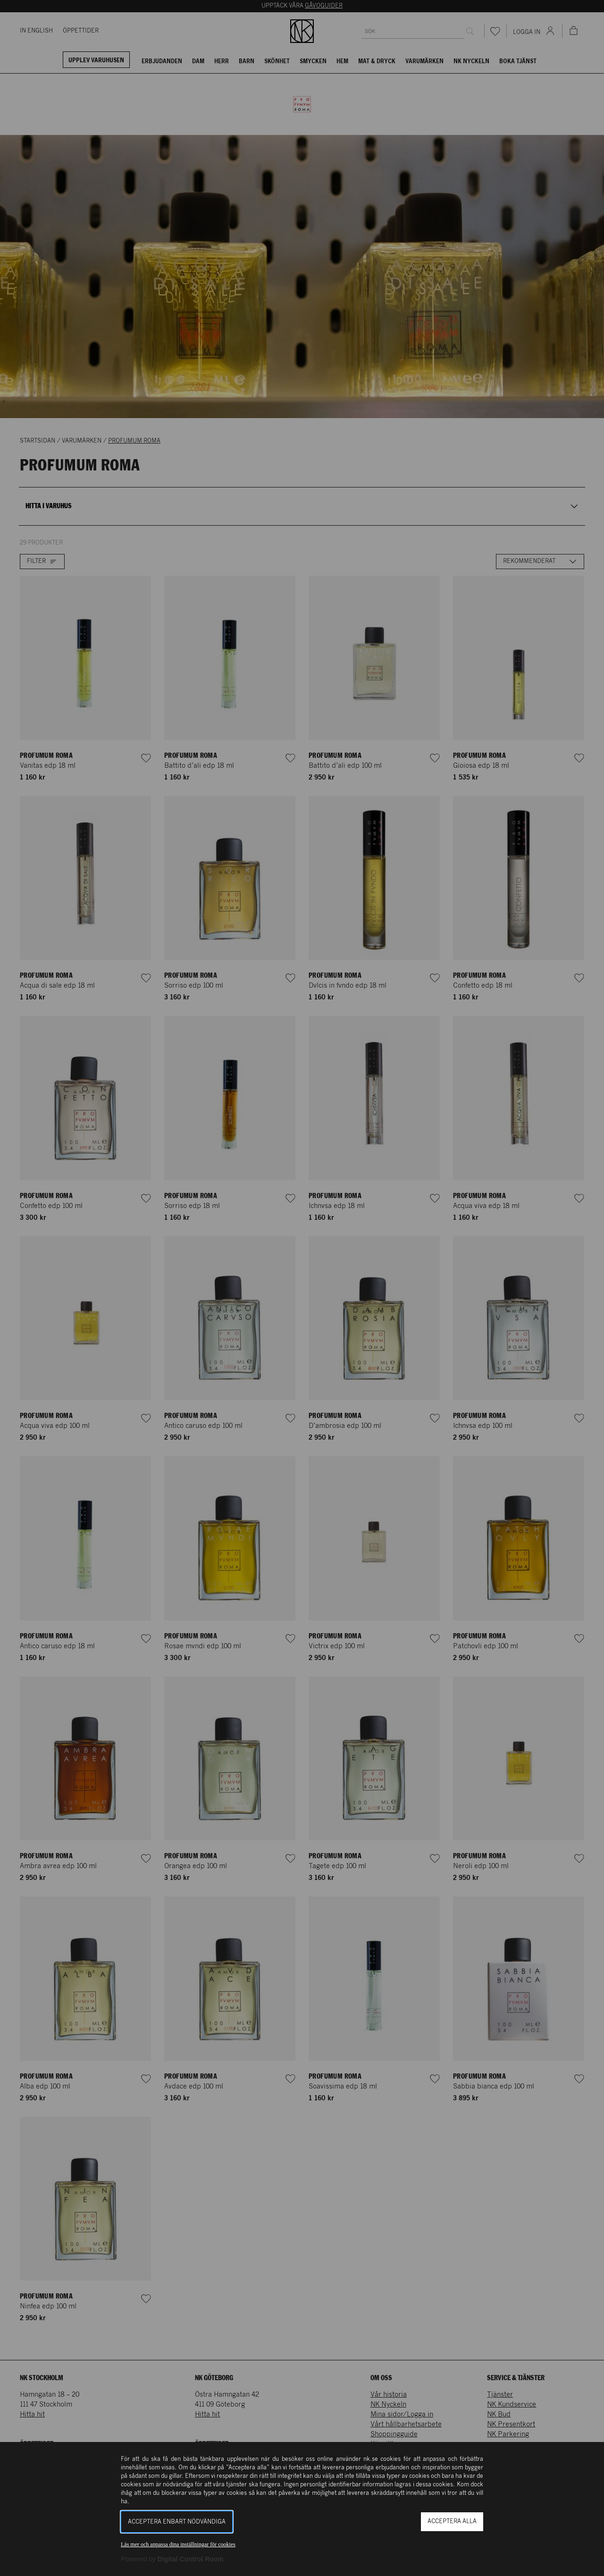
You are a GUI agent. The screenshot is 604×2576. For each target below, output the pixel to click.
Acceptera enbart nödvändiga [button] (177, 2522)
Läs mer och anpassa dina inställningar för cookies (178, 2544)
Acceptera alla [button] (452, 2521)
